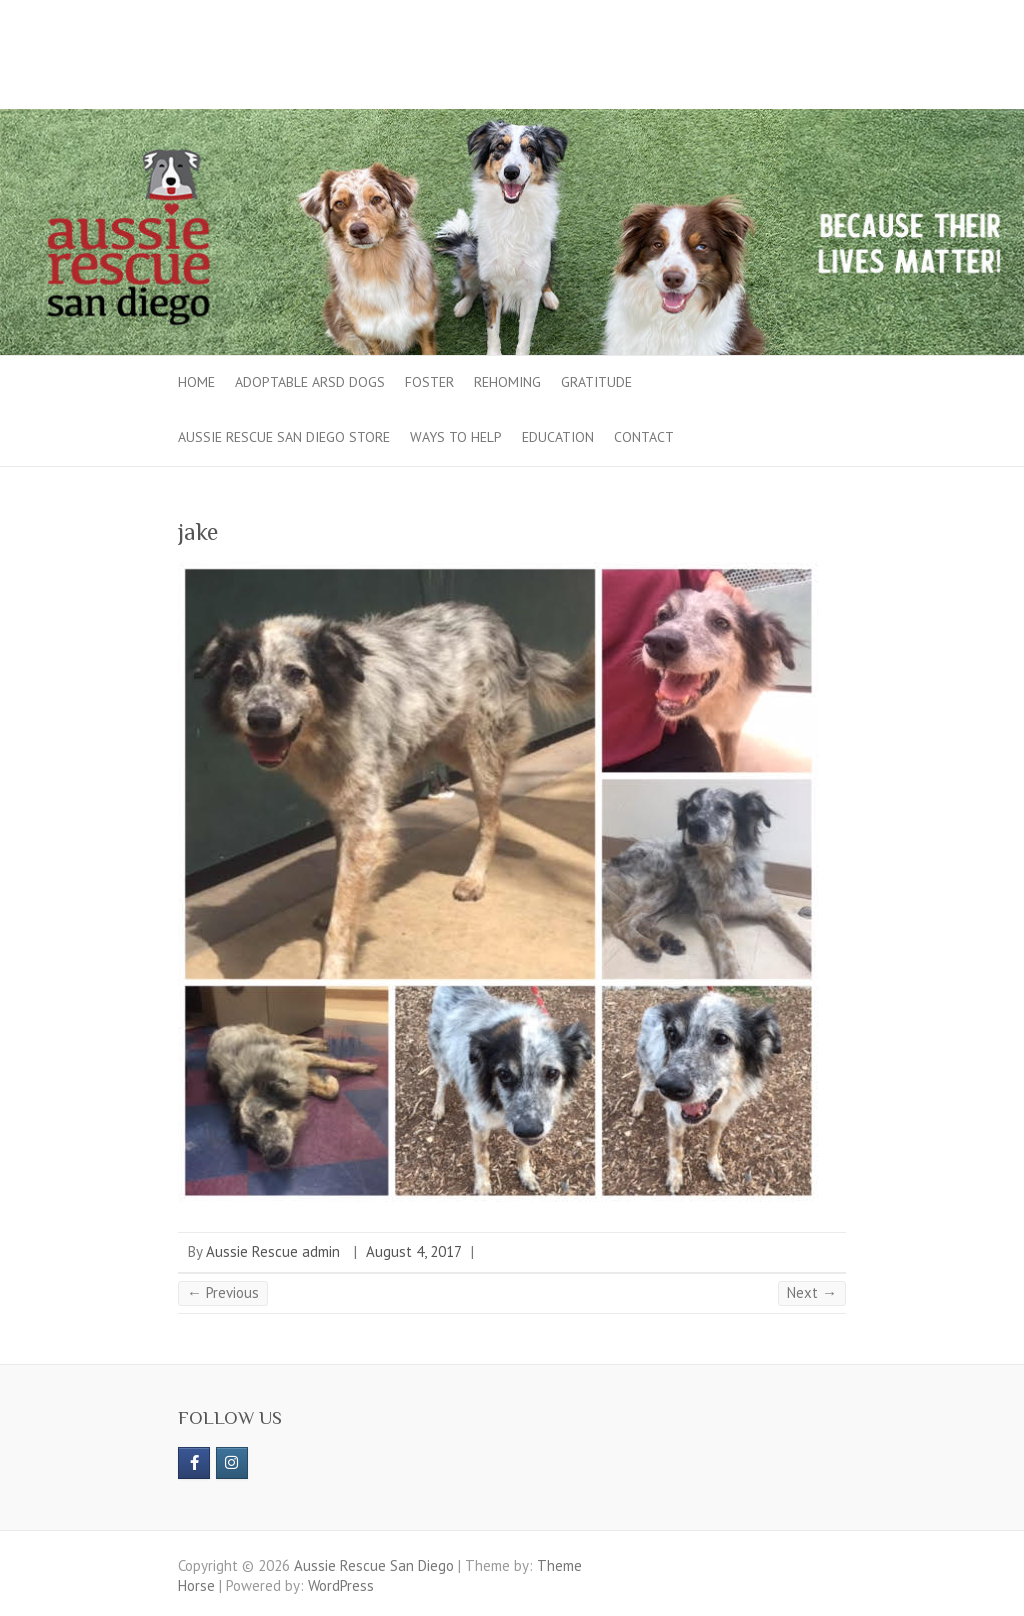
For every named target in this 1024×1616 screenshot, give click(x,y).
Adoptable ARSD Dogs (310, 382)
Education (558, 437)
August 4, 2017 (414, 1251)
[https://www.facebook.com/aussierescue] (194, 1463)
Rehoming (507, 382)
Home (196, 382)
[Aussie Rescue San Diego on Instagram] (232, 1463)
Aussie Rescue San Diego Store (284, 437)
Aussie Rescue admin (273, 1251)
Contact (644, 437)
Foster (429, 382)
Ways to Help (456, 437)
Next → (812, 1292)
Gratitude (596, 382)
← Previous (223, 1292)
